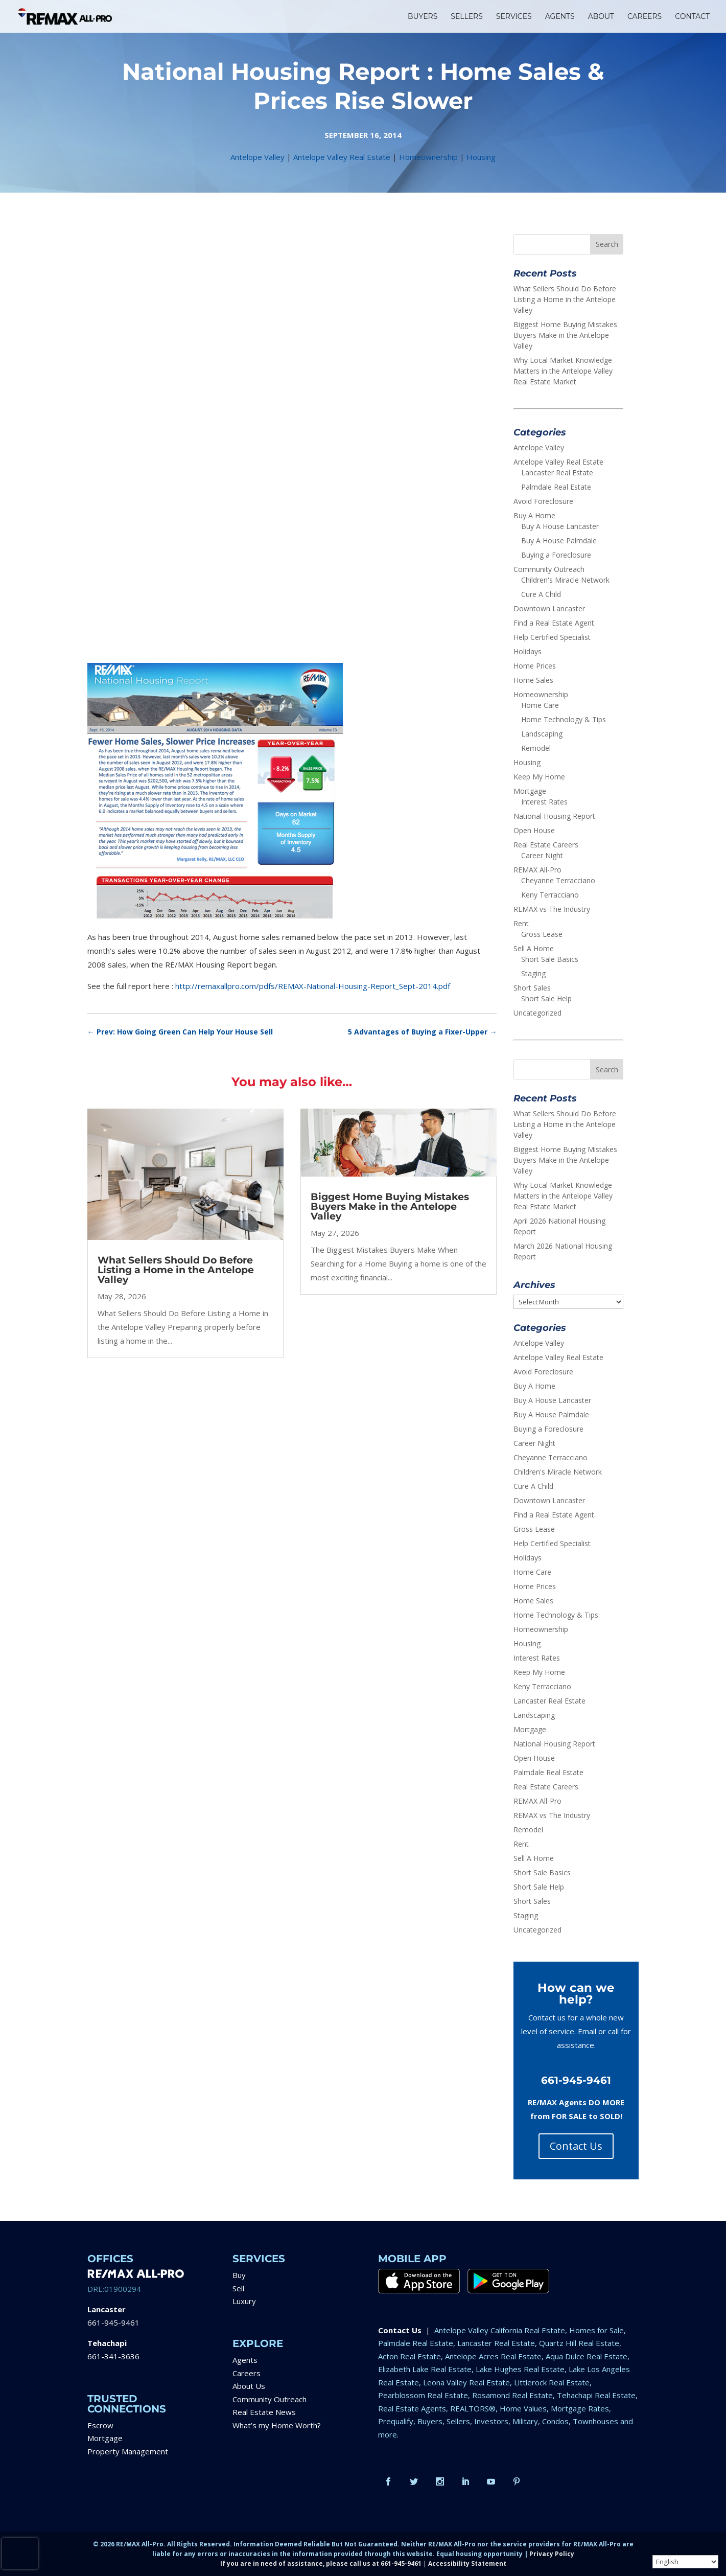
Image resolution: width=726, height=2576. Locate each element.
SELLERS (467, 17)
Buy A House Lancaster (560, 526)
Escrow (100, 2425)
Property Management (127, 2451)
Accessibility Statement (467, 2563)
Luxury (244, 2301)
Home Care (540, 705)
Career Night (542, 855)
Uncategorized (537, 1013)
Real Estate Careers (545, 844)
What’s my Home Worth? (276, 2425)
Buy (239, 2275)
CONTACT (692, 17)
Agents (244, 2360)
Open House (534, 830)
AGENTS (560, 17)
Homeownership (428, 157)
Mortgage (529, 791)
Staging (533, 973)
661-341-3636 (113, 2356)
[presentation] (20, 2553)
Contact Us (576, 2146)
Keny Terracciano (550, 895)
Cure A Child (541, 594)
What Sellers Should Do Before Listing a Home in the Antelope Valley (176, 1269)
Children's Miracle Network (565, 580)
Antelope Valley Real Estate (341, 157)
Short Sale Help (546, 998)
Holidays (527, 651)
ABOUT (601, 17)
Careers (246, 2373)
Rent (521, 923)
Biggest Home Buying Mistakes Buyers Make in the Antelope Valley (390, 1206)
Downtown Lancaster (549, 608)
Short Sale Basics (549, 959)
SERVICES (514, 17)
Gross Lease (542, 934)
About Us (248, 2386)
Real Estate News (264, 2412)
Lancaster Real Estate (557, 472)
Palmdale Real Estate (556, 487)
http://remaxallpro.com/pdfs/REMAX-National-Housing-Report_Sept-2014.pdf (312, 986)
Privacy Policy (551, 2553)
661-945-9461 (113, 2322)
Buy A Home (534, 515)
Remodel (536, 748)
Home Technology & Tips (563, 719)
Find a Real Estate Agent (553, 623)
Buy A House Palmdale (559, 540)
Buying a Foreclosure (556, 555)
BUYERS (422, 17)
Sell (238, 2288)
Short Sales (532, 988)
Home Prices (534, 666)
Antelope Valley (257, 157)
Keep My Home (539, 776)
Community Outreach (548, 569)
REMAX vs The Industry (551, 909)
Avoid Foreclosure (543, 501)
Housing (481, 157)
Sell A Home (533, 948)
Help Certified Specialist (552, 637)
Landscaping (542, 734)
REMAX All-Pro (537, 870)
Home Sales (533, 680)
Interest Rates (544, 802)
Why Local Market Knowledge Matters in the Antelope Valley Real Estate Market (563, 370)
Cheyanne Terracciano (558, 880)
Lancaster (106, 2309)
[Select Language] (685, 2561)
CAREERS (644, 17)
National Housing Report (554, 816)
